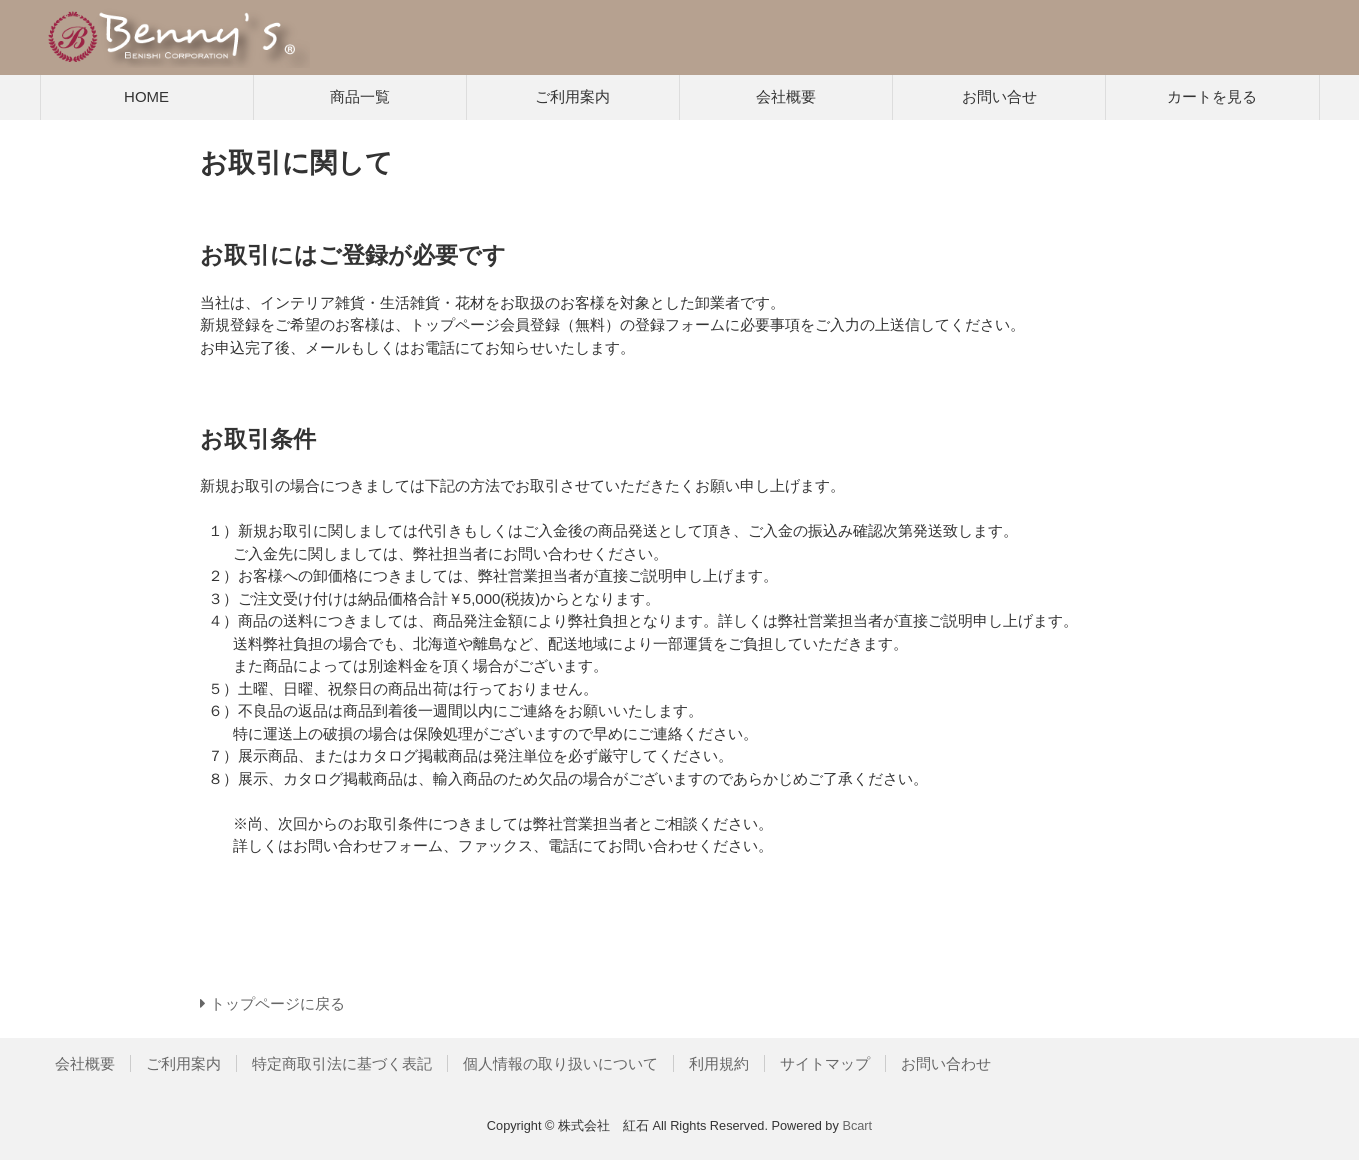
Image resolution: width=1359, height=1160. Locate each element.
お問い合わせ (946, 1063)
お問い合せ (999, 96)
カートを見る (1212, 96)
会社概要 (786, 96)
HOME (146, 96)
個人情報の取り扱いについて (560, 1063)
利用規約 (719, 1063)
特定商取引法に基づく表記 (342, 1063)
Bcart (857, 1125)
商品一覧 (360, 96)
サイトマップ (825, 1063)
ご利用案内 (572, 96)
